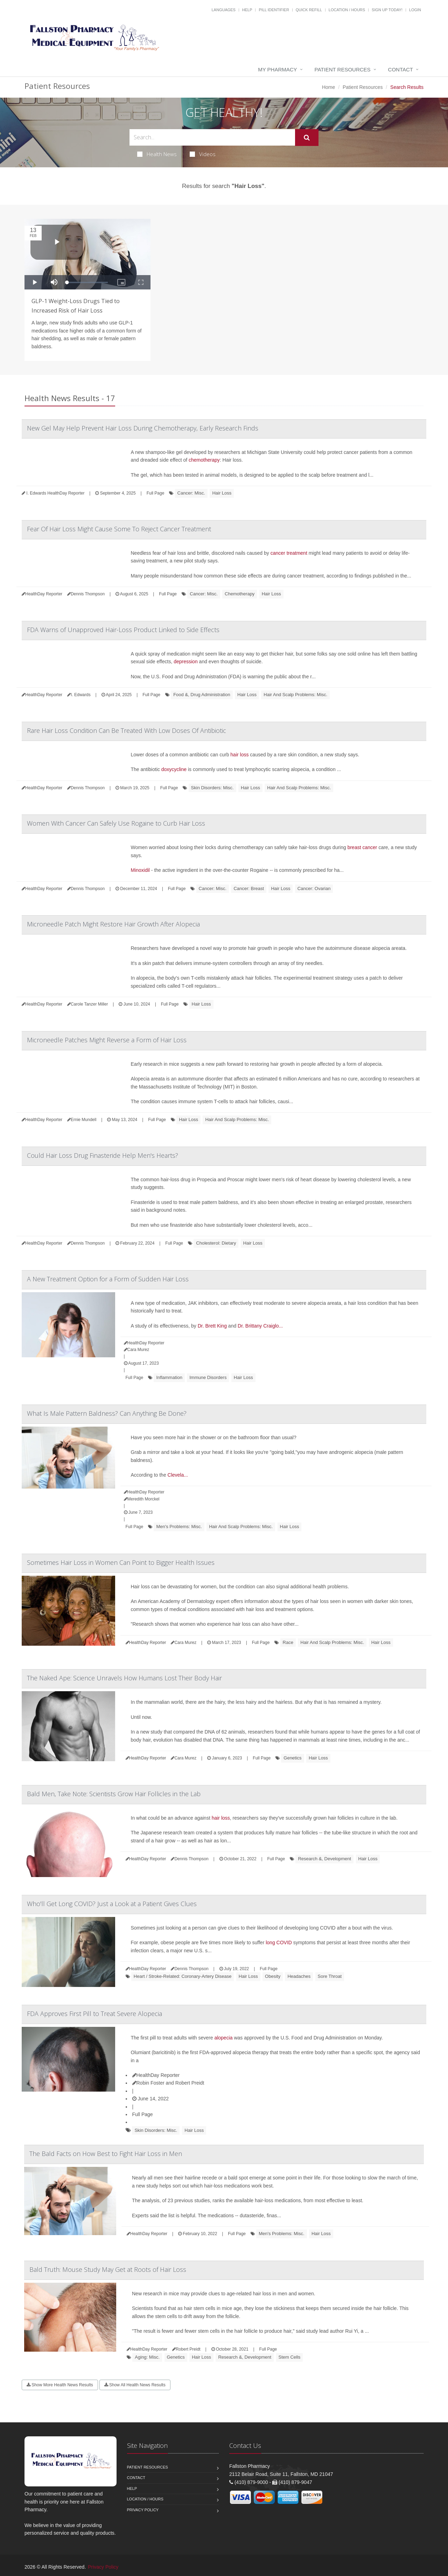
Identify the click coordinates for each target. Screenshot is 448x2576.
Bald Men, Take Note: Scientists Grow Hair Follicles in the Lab (114, 1794)
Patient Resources (343, 69)
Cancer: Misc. (191, 493)
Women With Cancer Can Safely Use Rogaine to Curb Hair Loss (116, 823)
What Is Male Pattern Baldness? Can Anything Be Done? (107, 1413)
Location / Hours (347, 10)
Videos (203, 154)
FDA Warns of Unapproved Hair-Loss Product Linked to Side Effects (123, 629)
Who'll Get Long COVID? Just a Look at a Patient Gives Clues (112, 1903)
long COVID (279, 1942)
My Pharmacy (277, 69)
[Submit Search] (306, 137)
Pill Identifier (274, 10)
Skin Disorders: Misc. (212, 787)
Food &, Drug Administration (201, 694)
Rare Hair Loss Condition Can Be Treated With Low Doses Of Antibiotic (126, 730)
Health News (157, 154)
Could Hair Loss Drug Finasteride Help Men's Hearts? (102, 1155)
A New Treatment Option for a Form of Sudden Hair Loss (108, 1279)
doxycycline (174, 769)
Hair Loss (221, 493)
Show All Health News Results (135, 2384)
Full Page (155, 493)
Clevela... (178, 1475)
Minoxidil (140, 870)
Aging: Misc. (147, 2357)
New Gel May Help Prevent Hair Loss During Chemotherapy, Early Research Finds (142, 428)
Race (288, 1642)
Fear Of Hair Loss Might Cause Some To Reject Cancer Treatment (119, 529)
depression (186, 661)
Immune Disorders (207, 1377)
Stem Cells (290, 2357)
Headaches (298, 1976)
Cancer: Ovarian (314, 888)
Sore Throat (330, 1976)
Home (328, 87)
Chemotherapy (239, 593)
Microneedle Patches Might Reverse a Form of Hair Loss (107, 1040)
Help (247, 10)
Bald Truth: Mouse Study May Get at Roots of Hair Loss (107, 2269)
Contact (400, 69)
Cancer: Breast (248, 888)
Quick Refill (309, 10)
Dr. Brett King (212, 1326)
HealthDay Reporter (156, 2075)
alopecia (223, 2037)
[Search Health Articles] (212, 137)
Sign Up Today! (387, 10)
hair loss (239, 754)
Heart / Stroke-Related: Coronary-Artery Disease (183, 1976)
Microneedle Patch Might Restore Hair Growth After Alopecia (113, 924)
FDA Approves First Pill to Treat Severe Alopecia (94, 2013)
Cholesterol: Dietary (216, 1243)
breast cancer (362, 847)
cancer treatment (289, 553)
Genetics (292, 1757)
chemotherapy (204, 460)
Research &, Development (324, 1858)
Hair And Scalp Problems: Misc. (295, 694)
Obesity (272, 1976)
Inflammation (169, 1377)
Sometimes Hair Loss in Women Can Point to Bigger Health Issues (121, 1562)
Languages (223, 10)
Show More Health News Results (60, 2384)
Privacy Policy (143, 2510)
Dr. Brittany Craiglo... (260, 1326)
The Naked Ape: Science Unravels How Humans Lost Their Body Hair (124, 1678)
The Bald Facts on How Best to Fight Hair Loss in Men (105, 2153)
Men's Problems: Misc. (179, 1526)
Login (415, 10)
